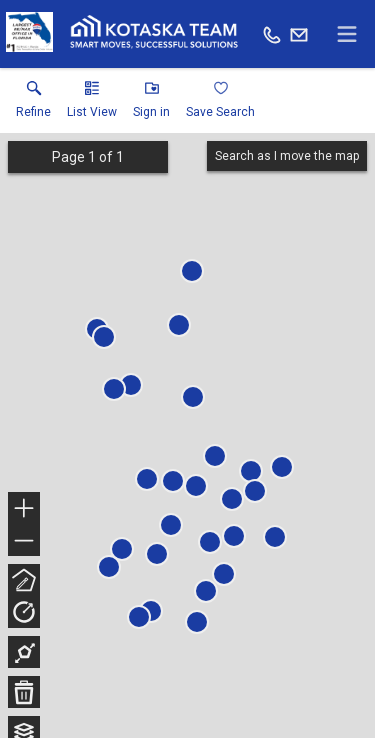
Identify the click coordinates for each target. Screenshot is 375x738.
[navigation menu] (347, 34)
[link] (33, 104)
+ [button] (24, 510)
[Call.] (272, 34)
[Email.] (299, 34)
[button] (92, 104)
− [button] (24, 541)
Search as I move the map (287, 156)
